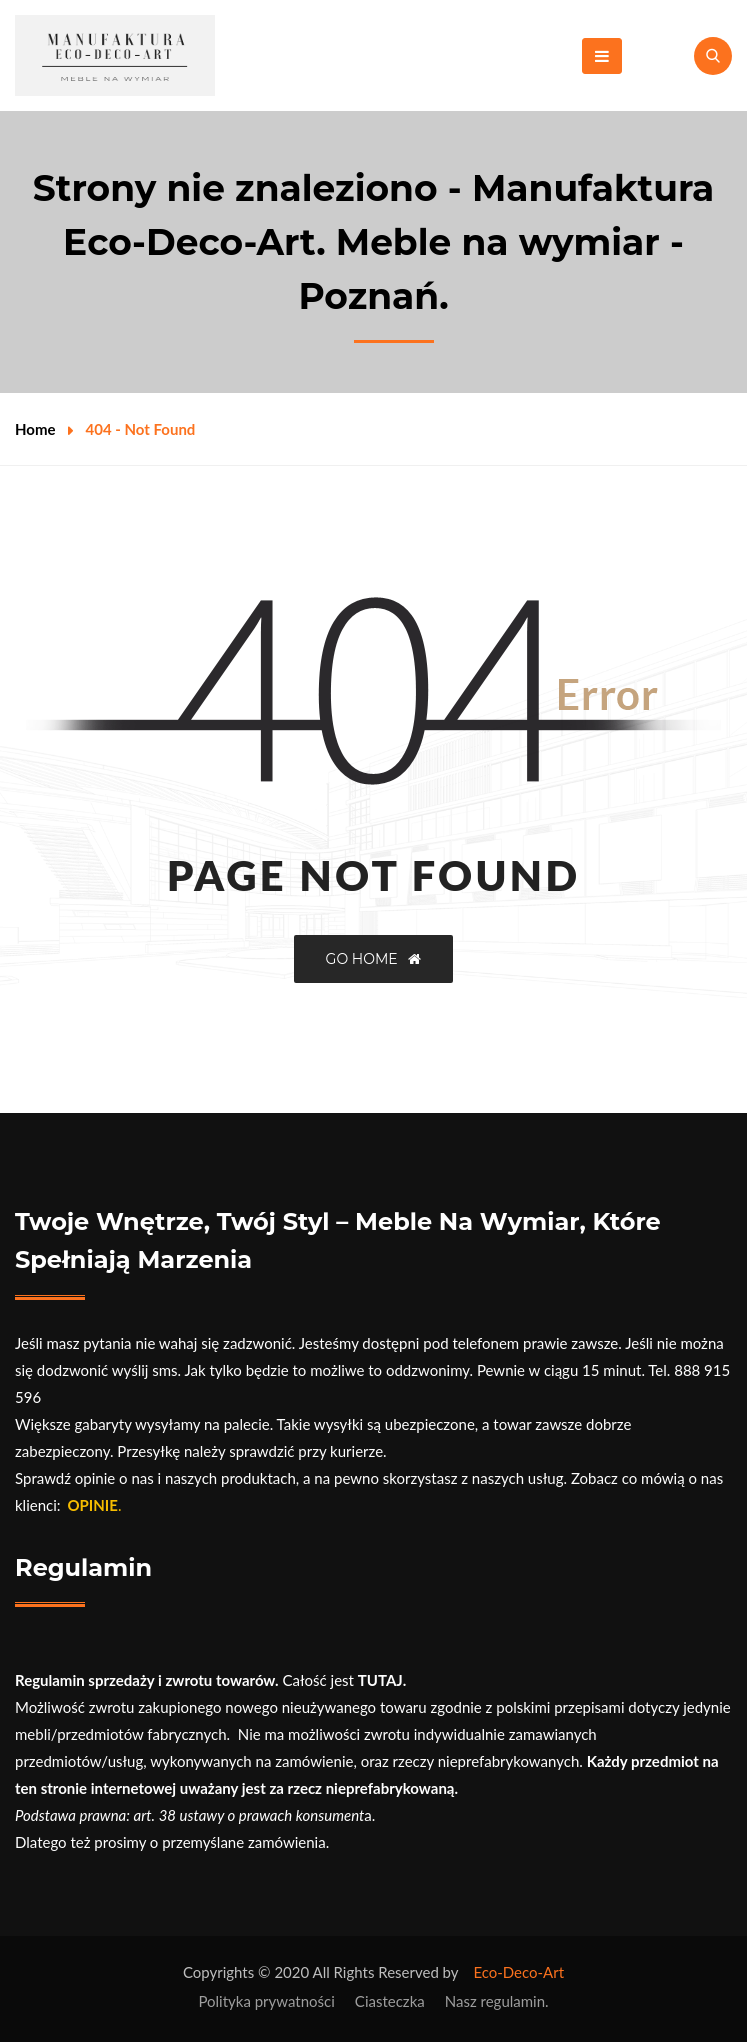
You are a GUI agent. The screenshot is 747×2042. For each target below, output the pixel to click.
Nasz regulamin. (497, 2001)
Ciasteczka (390, 2001)
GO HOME (374, 959)
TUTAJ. (382, 1680)
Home (35, 429)
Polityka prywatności (266, 2001)
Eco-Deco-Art (518, 1972)
